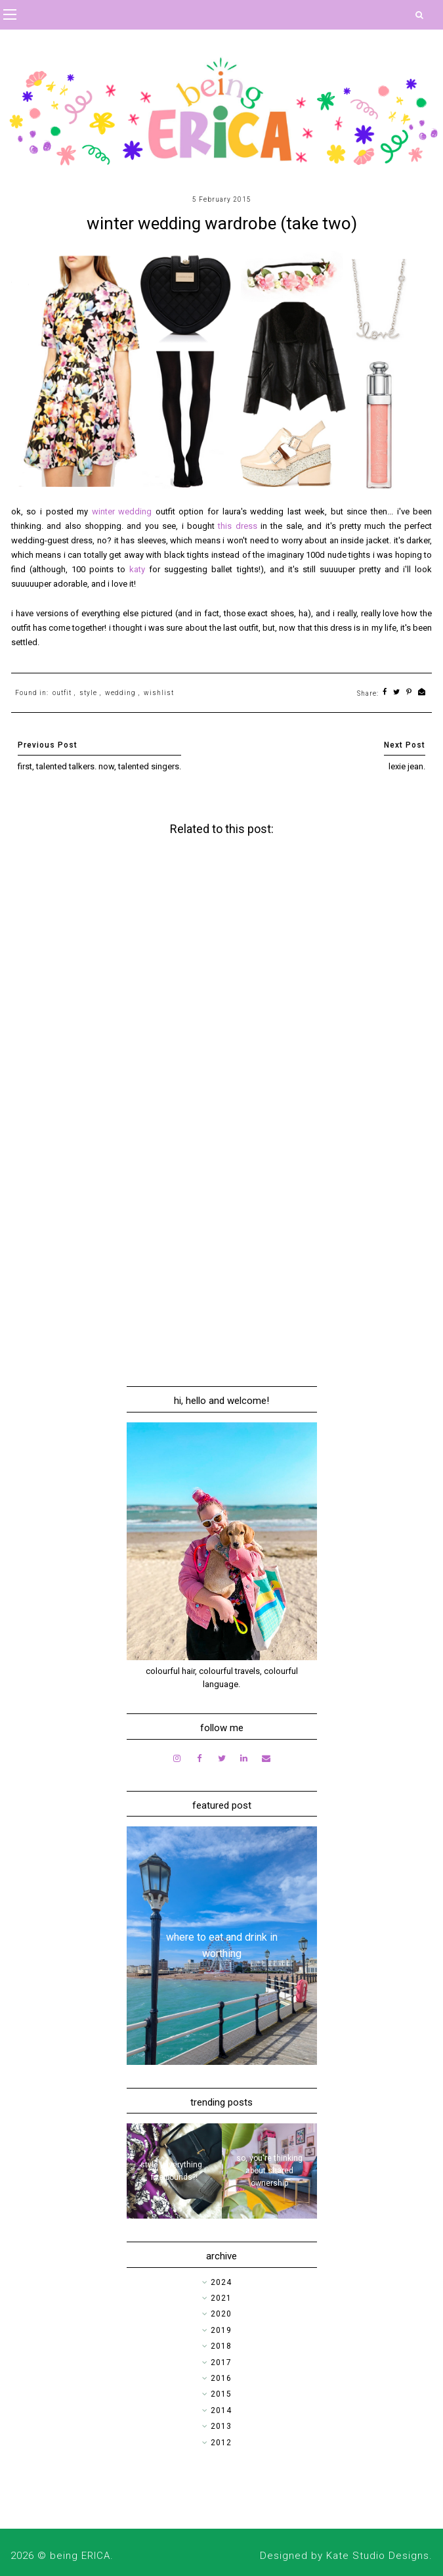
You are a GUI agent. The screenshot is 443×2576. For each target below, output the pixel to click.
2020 (221, 2313)
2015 (221, 2394)
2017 (221, 2362)
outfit (62, 692)
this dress (237, 526)
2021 (221, 2298)
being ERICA (80, 2556)
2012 (221, 2442)
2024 (221, 2282)
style (88, 692)
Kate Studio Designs (377, 2556)
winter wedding (122, 511)
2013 (221, 2426)
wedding (120, 692)
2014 (221, 2410)
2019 (221, 2330)
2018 (221, 2346)
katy (139, 569)
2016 (221, 2378)
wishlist (159, 692)
